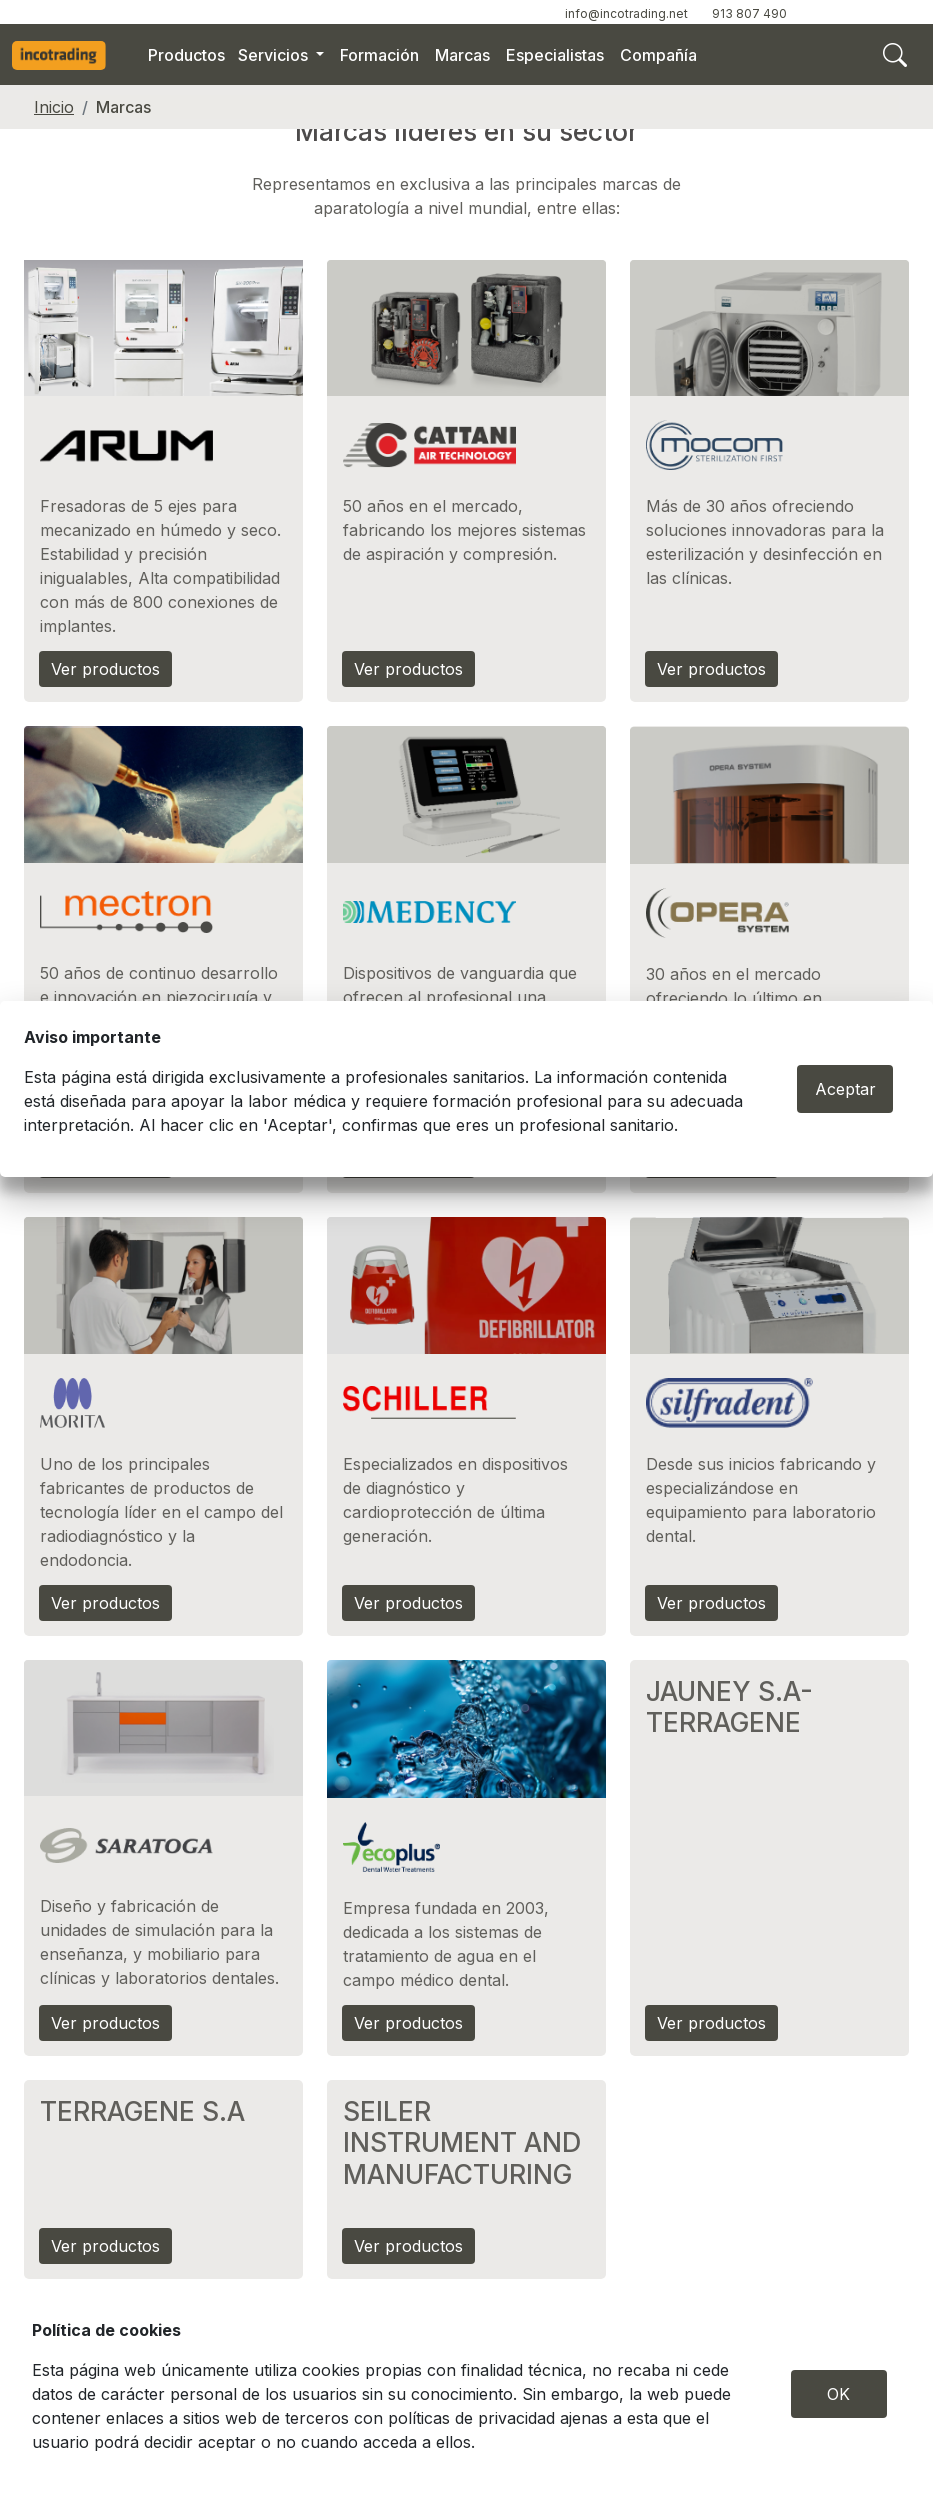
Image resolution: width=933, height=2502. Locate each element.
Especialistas (555, 55)
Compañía (658, 55)
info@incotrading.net (626, 13)
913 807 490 (749, 13)
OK (838, 2394)
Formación (379, 55)
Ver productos (105, 669)
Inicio (54, 107)
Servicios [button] (275, 55)
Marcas (462, 55)
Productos (186, 55)
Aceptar (845, 1089)
